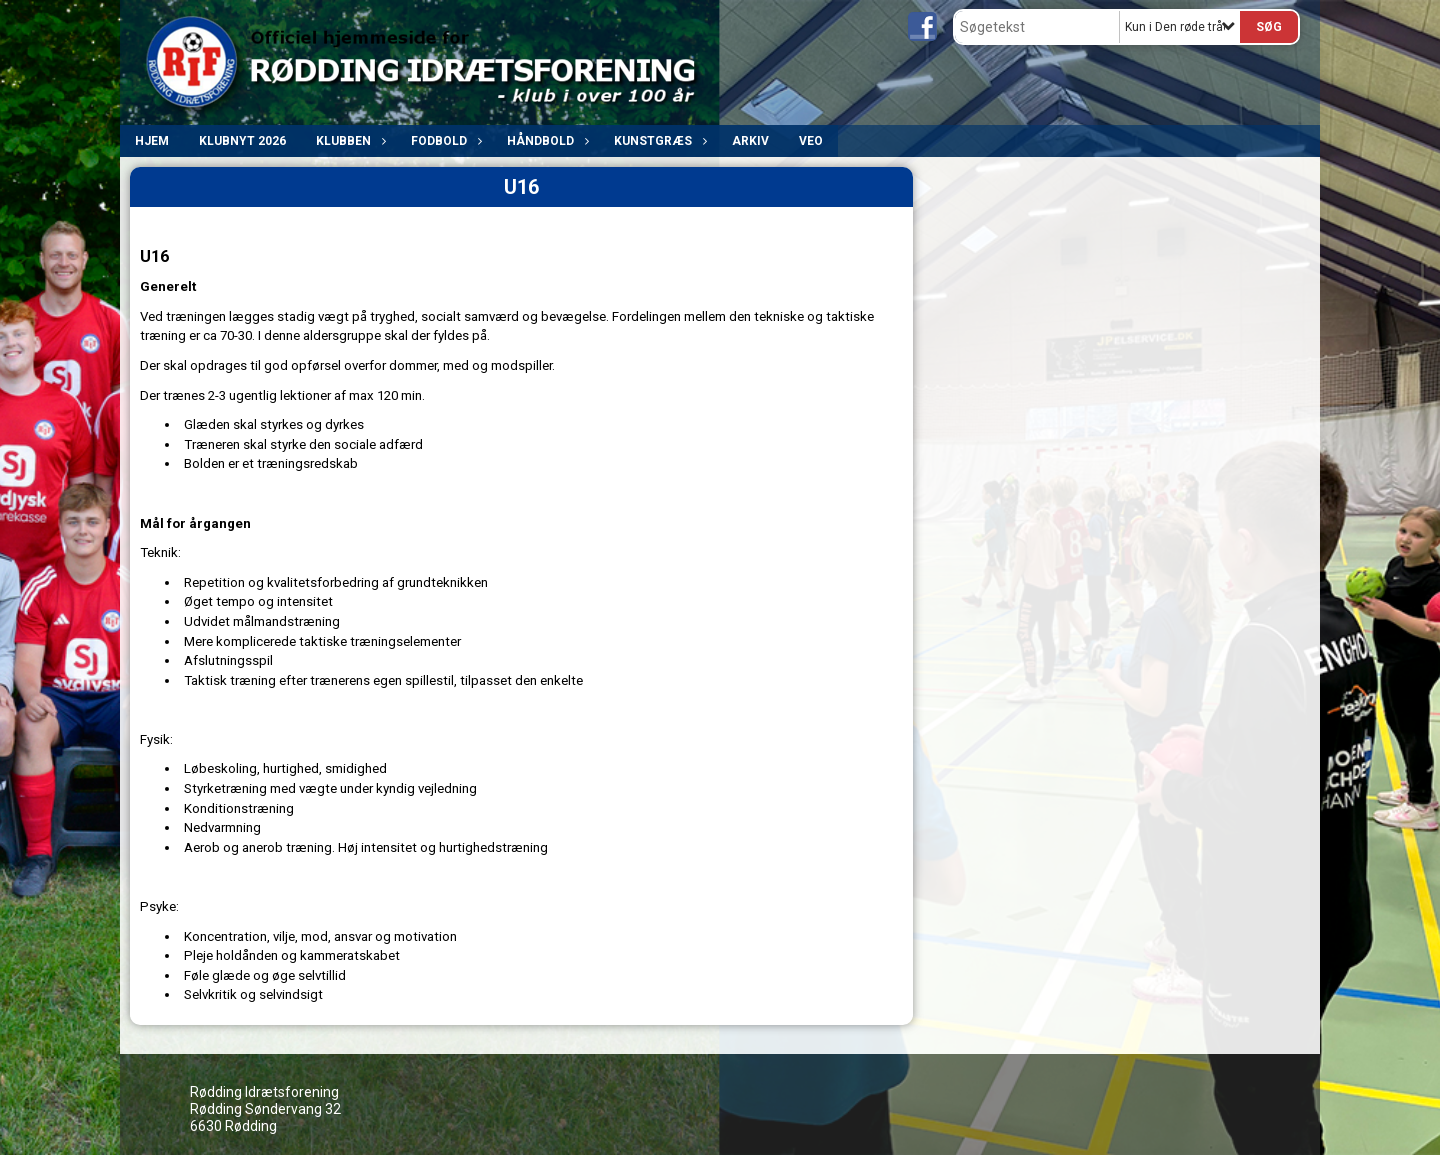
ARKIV (750, 141)
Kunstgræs (658, 141)
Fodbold (444, 141)
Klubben (348, 141)
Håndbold (545, 141)
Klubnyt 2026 (242, 141)
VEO (811, 141)
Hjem (152, 141)
